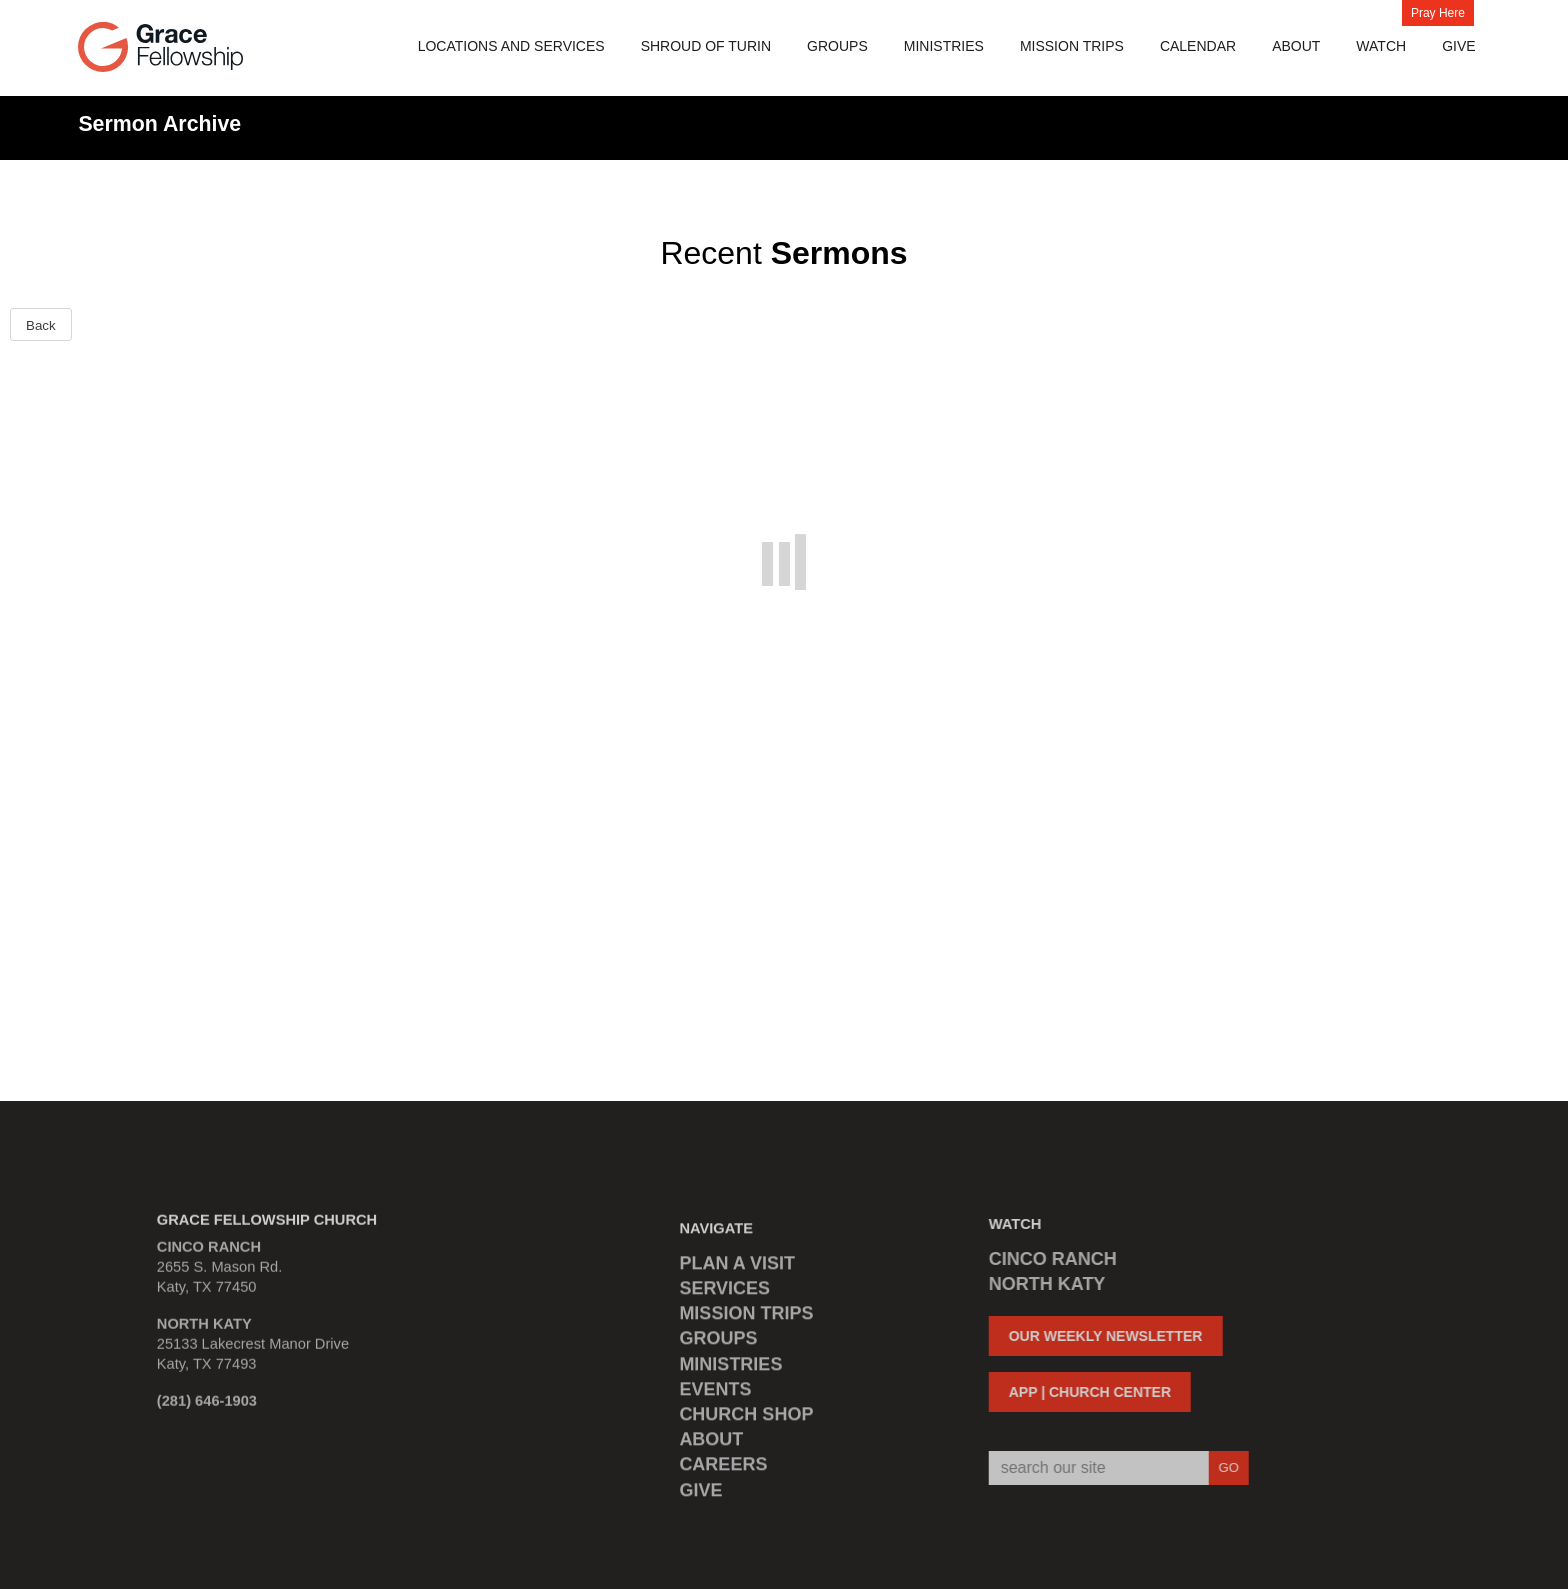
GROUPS (718, 1346)
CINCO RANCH (1045, 1259)
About (1296, 46)
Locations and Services (511, 46)
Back (41, 325)
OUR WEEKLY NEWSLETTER (1098, 1336)
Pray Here (1438, 13)
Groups (837, 46)
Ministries (944, 46)
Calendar (1198, 46)
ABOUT (711, 1447)
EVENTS (715, 1397)
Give (1458, 46)
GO (1221, 1467)
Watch (1381, 46)
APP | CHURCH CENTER (1082, 1392)
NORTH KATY (1039, 1284)
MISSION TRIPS (1072, 46)
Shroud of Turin (706, 46)
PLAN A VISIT (737, 1271)
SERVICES (724, 1296)
